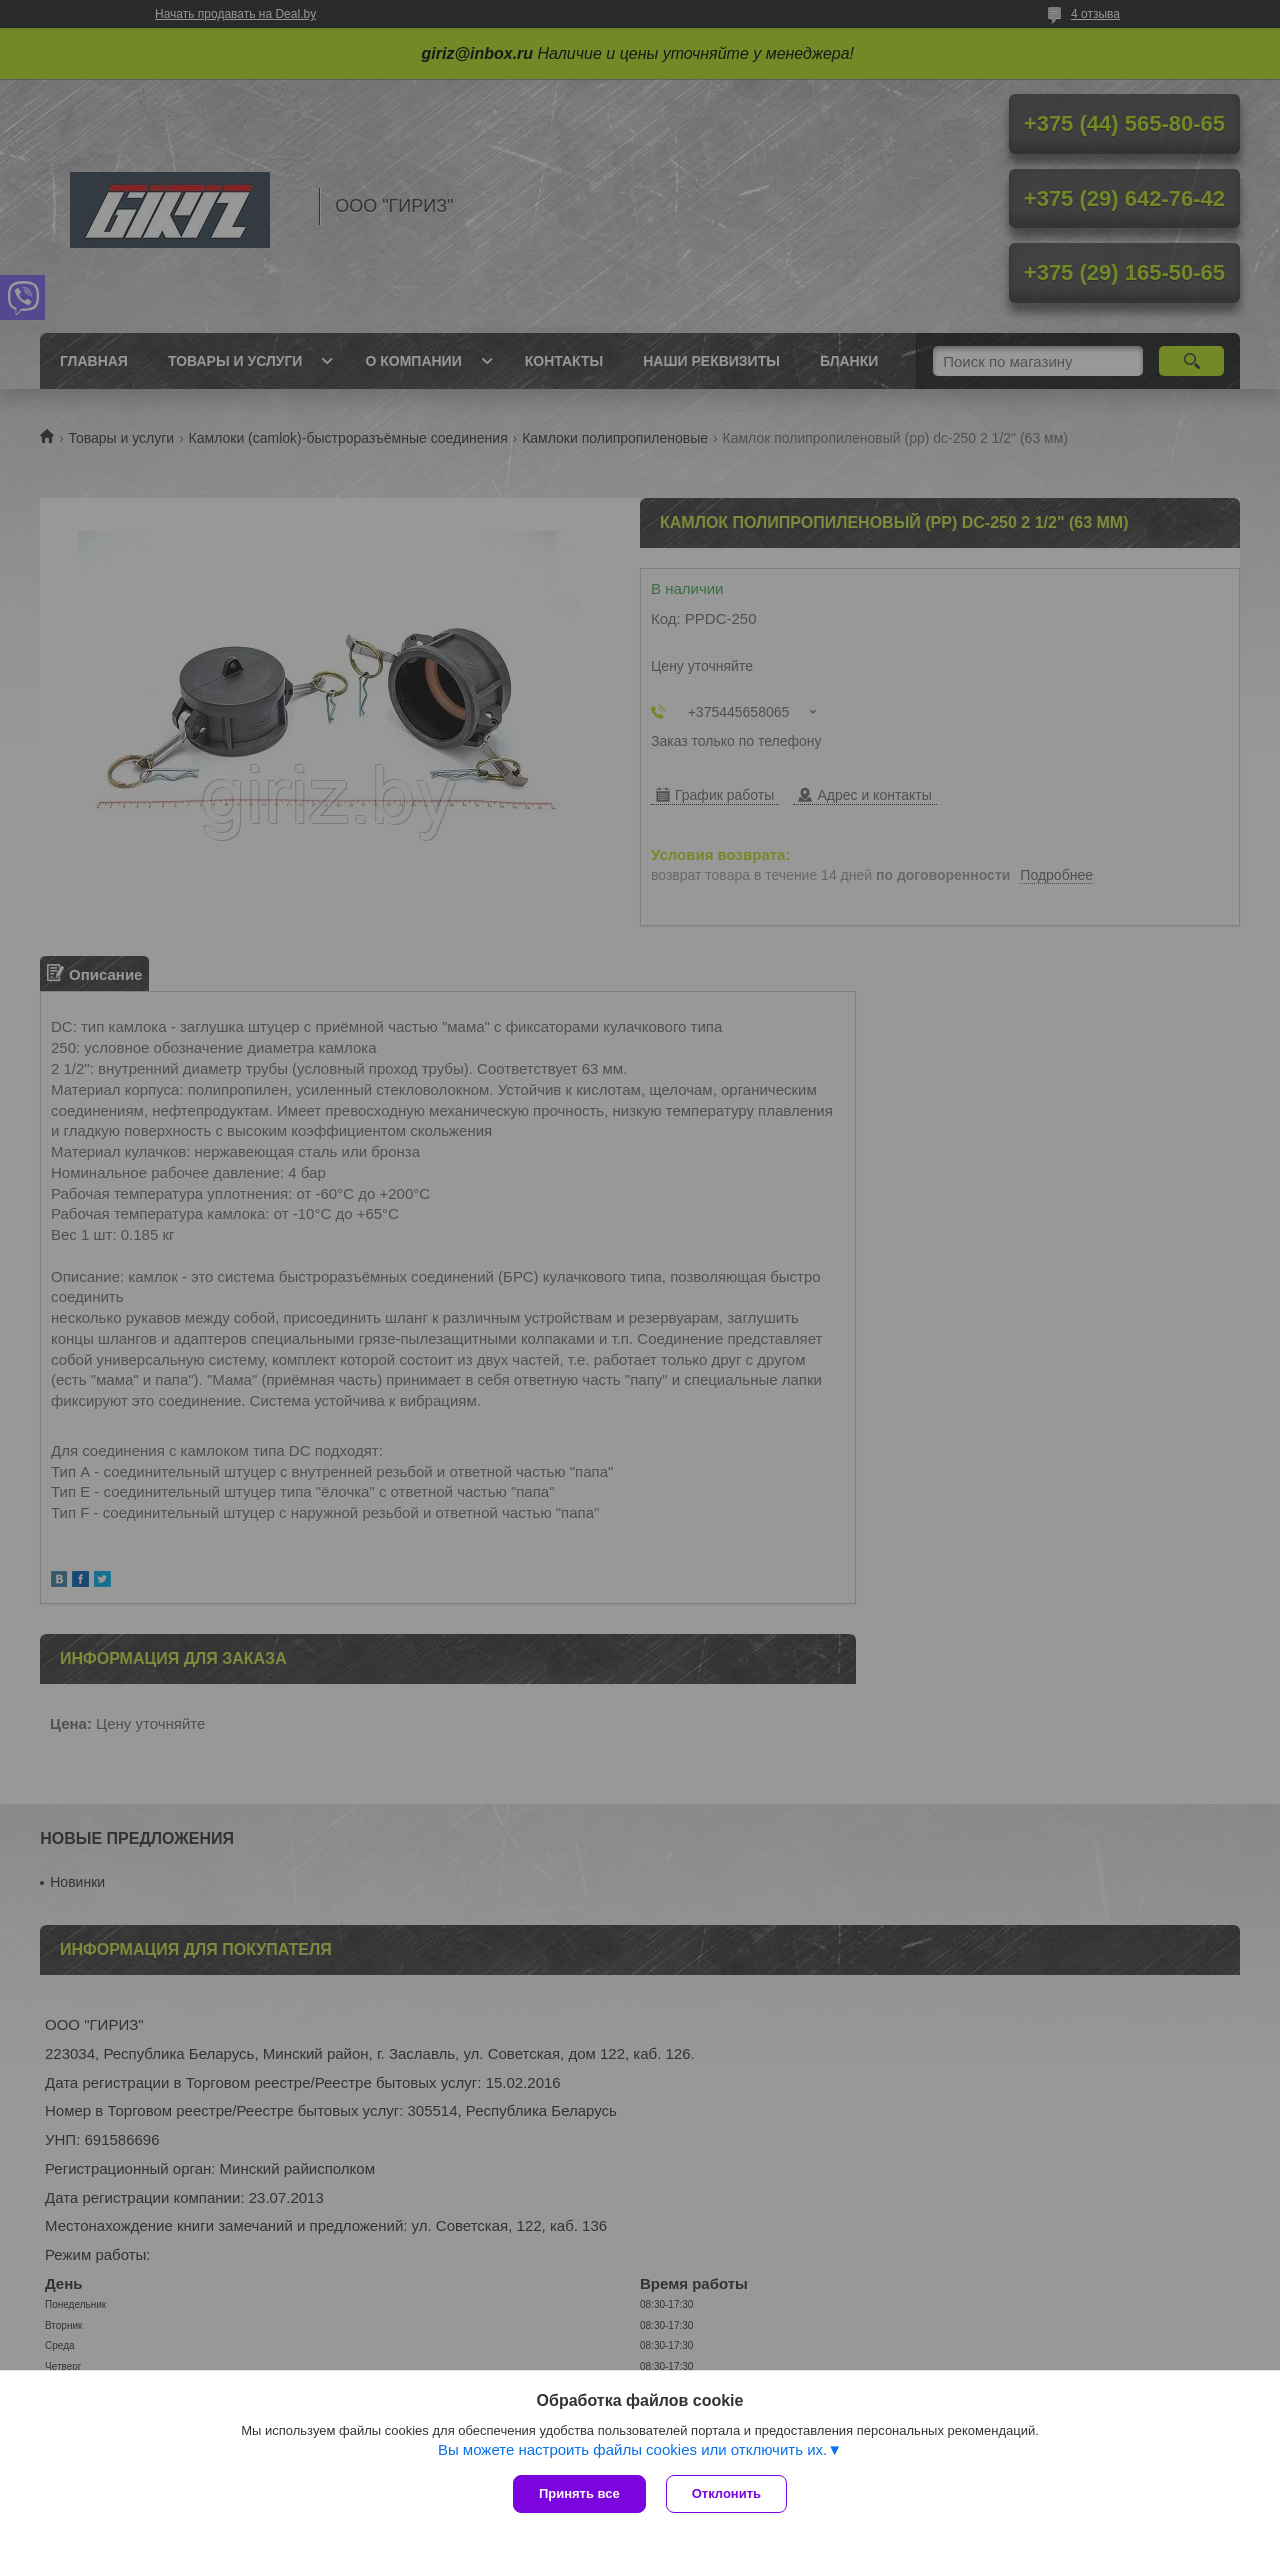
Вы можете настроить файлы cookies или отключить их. (632, 2449)
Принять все (579, 2493)
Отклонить (726, 2493)
